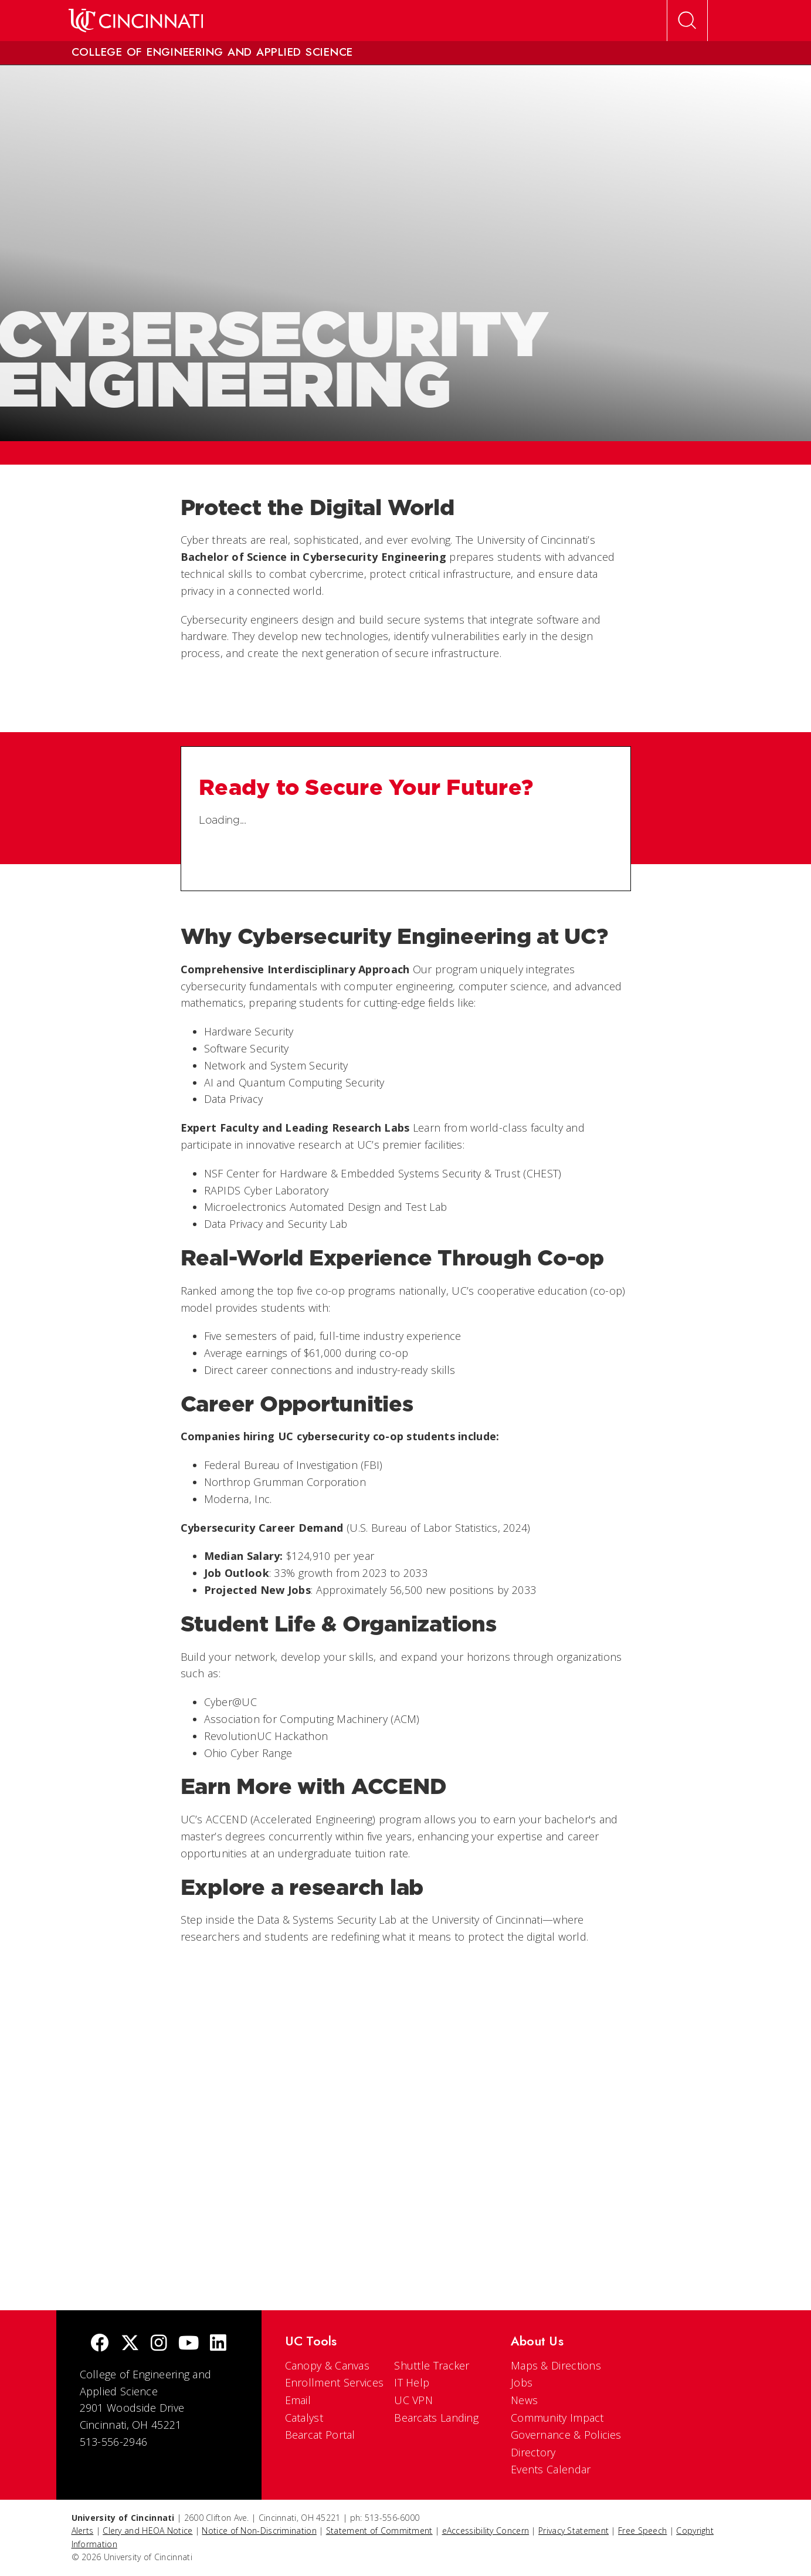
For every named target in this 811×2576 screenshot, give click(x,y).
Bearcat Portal (320, 2435)
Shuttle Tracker (432, 2365)
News (524, 2400)
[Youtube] (188, 2344)
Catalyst (304, 2418)
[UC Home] (136, 20)
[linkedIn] (218, 2344)
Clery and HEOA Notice (147, 2530)
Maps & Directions (556, 2365)
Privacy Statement (573, 2530)
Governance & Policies (566, 2435)
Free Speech (642, 2530)
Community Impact (557, 2418)
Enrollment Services (334, 2382)
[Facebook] (99, 2344)
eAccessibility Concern (486, 2530)
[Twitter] (130, 2344)
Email (298, 2400)
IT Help (411, 2382)
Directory (533, 2452)
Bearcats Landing (436, 2418)
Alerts (83, 2530)
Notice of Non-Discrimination (259, 2530)
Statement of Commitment (379, 2530)
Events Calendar (551, 2469)
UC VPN (413, 2400)
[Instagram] (159, 2344)
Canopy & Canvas (327, 2365)
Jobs (521, 2382)
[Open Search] (687, 20)
